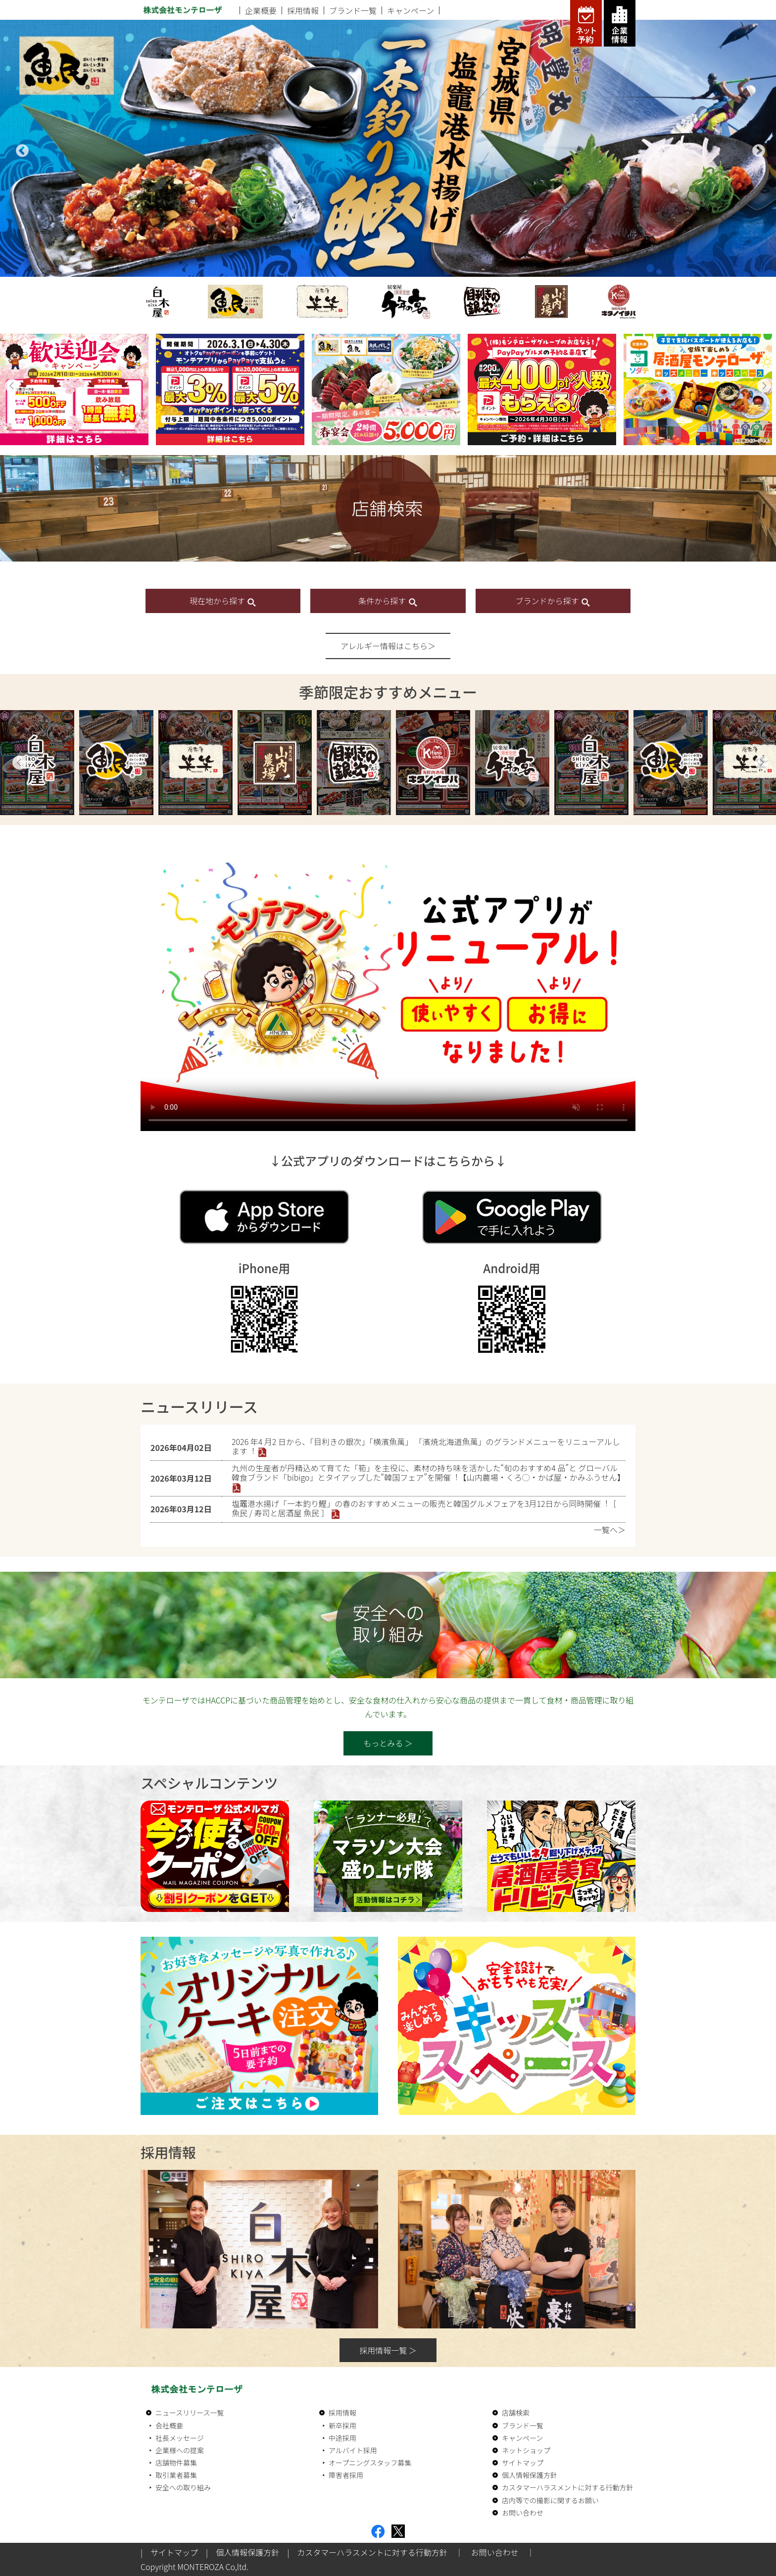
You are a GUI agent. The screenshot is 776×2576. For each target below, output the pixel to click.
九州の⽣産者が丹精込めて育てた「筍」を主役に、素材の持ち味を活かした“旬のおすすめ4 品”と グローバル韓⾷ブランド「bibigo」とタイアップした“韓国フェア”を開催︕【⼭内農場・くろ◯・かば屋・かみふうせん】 (428, 1472)
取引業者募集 (176, 2475)
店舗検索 (516, 2413)
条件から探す (388, 601)
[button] (12, 386)
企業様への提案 (179, 2450)
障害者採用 (346, 2475)
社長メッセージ (179, 2438)
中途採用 (342, 2438)
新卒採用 (342, 2425)
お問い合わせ (522, 2513)
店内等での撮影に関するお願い (550, 2500)
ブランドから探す (553, 601)
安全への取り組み (183, 2487)
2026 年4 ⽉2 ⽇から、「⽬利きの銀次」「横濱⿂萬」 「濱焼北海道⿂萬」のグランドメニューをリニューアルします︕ (426, 1446)
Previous (20, 149)
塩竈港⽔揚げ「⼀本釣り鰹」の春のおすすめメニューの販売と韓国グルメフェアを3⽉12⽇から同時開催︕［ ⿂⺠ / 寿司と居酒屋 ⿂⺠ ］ (424, 1508)
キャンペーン (410, 10)
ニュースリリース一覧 (189, 2413)
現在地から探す (223, 601)
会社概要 (169, 2425)
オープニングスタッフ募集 (370, 2463)
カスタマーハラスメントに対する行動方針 (567, 2487)
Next (756, 149)
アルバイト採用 (353, 2450)
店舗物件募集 (176, 2463)
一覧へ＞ (610, 1530)
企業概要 (261, 10)
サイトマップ (522, 2463)
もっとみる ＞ (388, 1743)
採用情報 (303, 10)
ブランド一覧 (353, 10)
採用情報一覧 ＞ (388, 2350)
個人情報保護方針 (529, 2475)
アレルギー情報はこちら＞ (388, 646)
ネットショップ (526, 2450)
